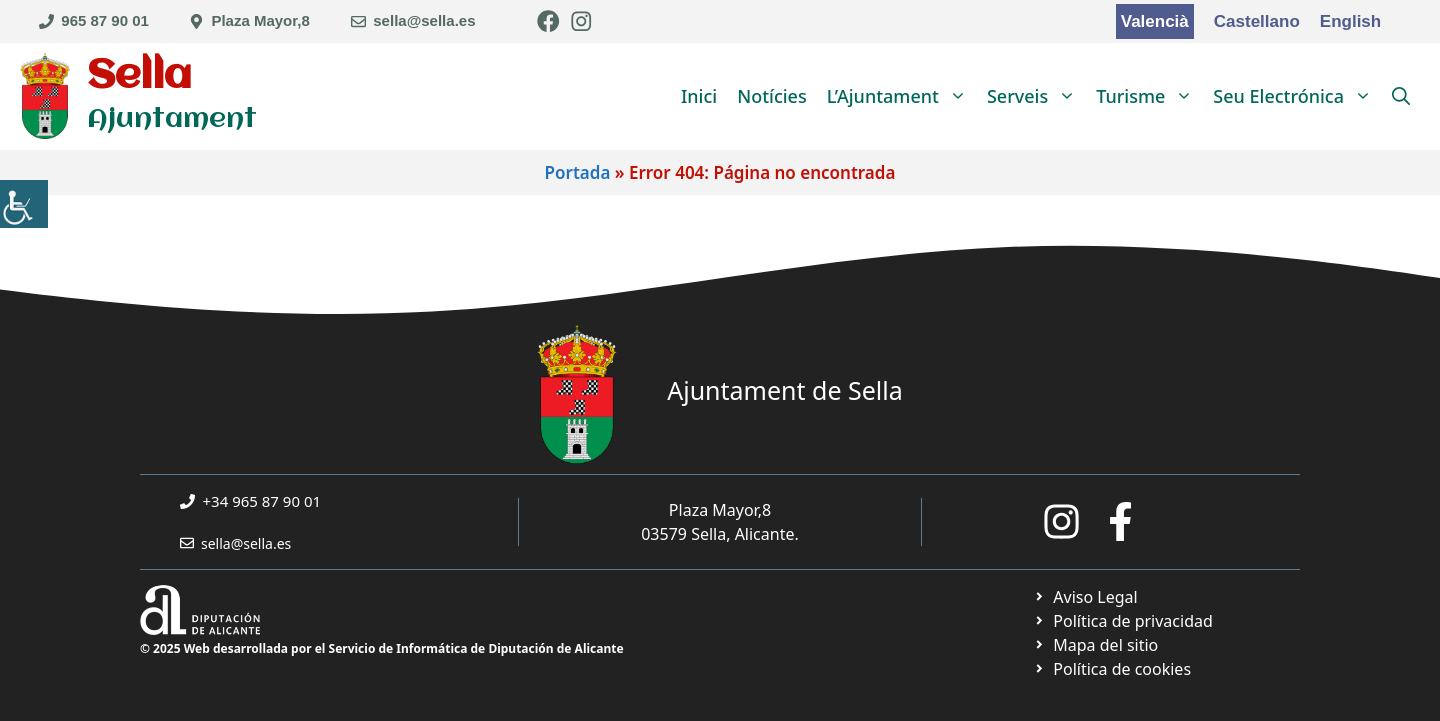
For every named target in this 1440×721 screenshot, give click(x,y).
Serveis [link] (1036, 96)
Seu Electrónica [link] (1297, 96)
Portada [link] (578, 172)
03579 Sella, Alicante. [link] (720, 534)
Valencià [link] (1155, 21)
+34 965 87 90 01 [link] (262, 501)
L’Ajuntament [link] (902, 96)
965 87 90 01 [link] (105, 20)
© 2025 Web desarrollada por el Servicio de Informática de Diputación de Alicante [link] (382, 648)
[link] (24, 204)
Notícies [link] (772, 96)
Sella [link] (139, 76)
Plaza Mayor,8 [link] (260, 20)
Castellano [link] (1257, 21)
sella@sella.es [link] (424, 20)
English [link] (1350, 21)
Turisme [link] (1149, 96)
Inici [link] (699, 96)
